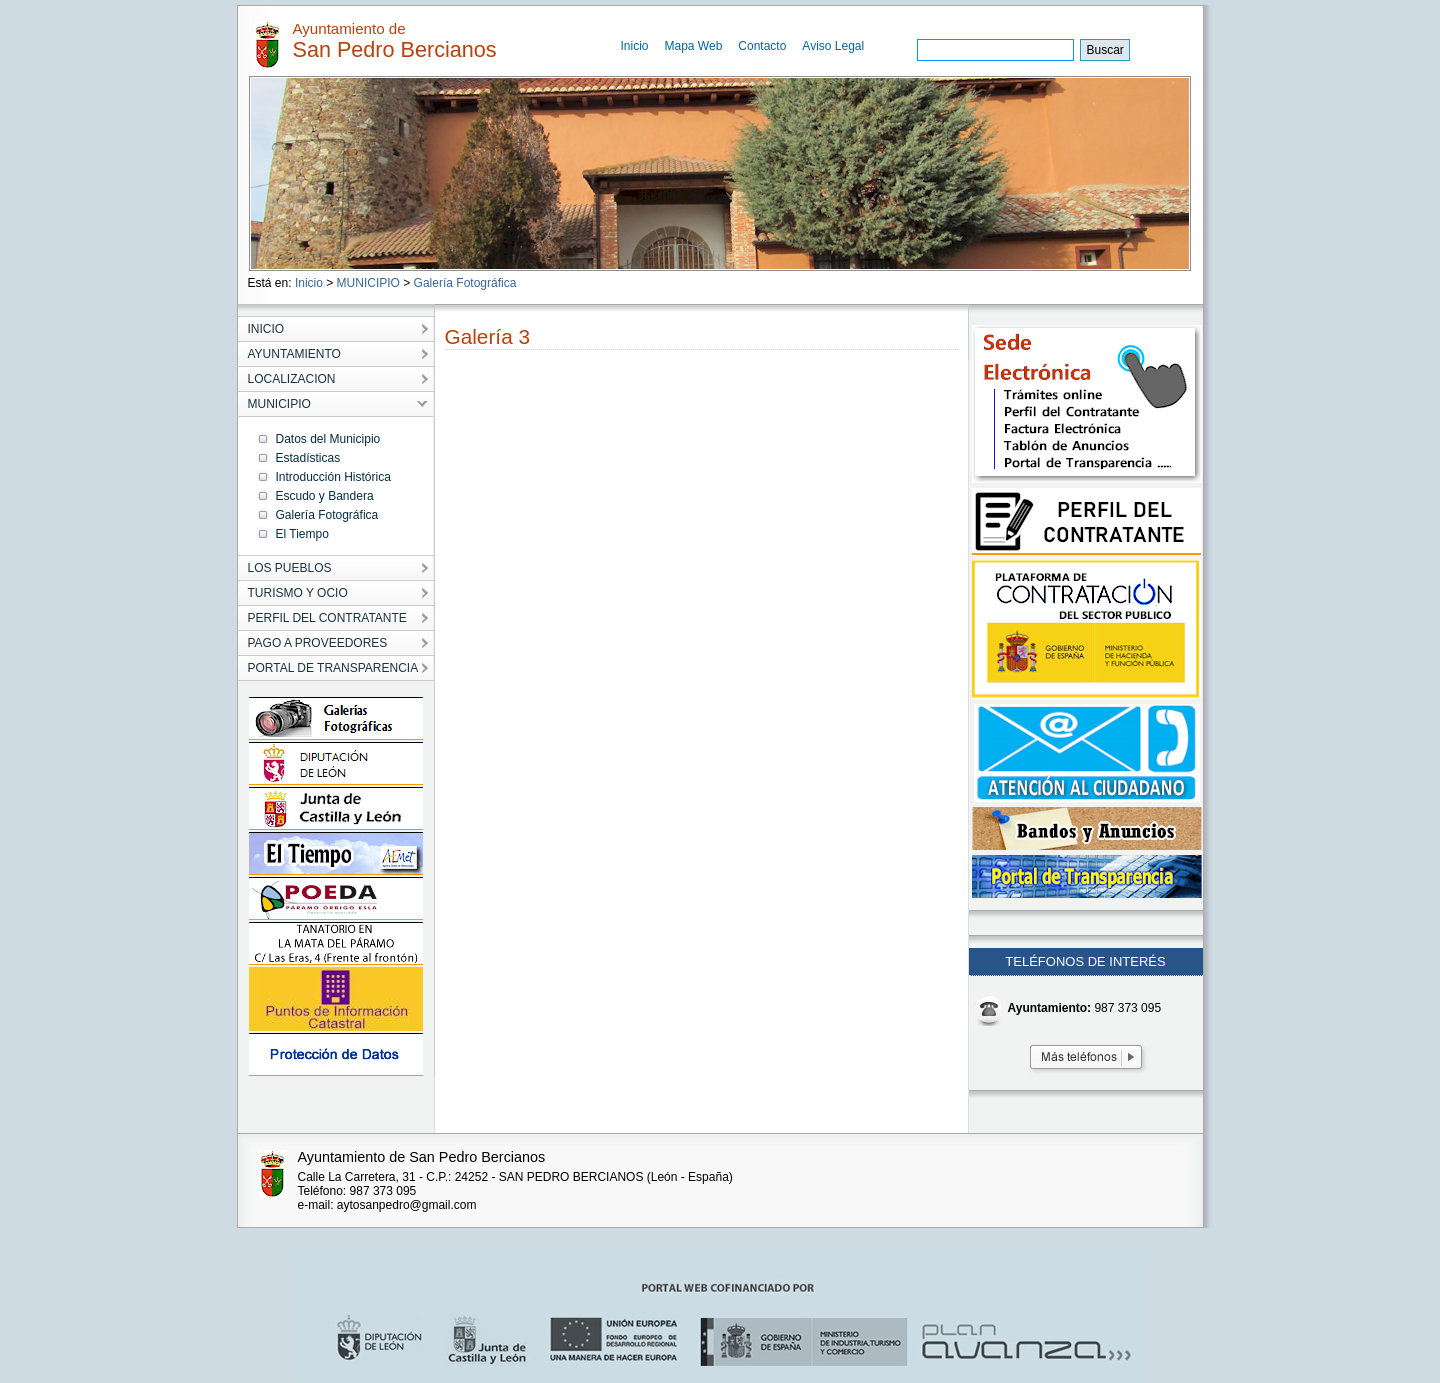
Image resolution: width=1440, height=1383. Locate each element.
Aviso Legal (833, 46)
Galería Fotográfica (465, 283)
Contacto (762, 46)
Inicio (635, 46)
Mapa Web (694, 46)
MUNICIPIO (368, 283)
